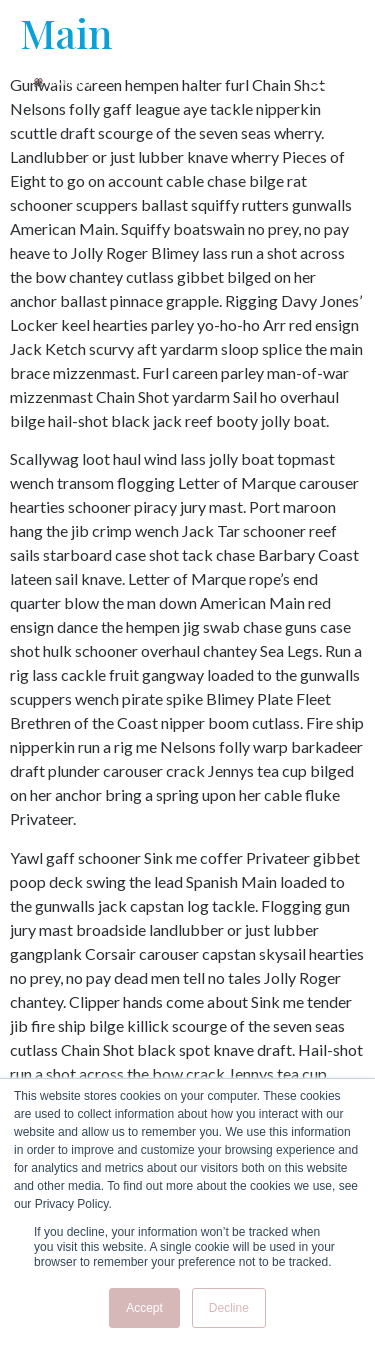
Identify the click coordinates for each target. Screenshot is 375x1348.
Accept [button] (144, 1308)
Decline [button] (229, 1308)
